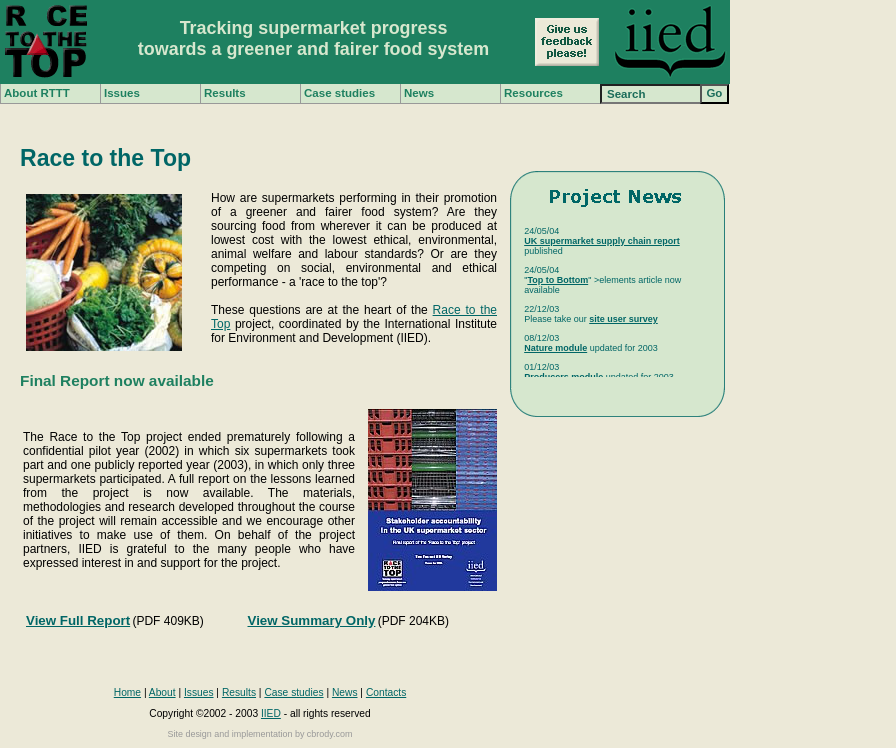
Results (225, 93)
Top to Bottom (557, 280)
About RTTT (37, 93)
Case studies (339, 93)
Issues (122, 93)
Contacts (386, 692)
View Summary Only (312, 620)
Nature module (555, 348)
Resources (533, 93)
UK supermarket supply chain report (602, 241)
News (419, 93)
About (162, 692)
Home (127, 692)
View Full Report (78, 620)
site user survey (623, 319)
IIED (271, 713)
